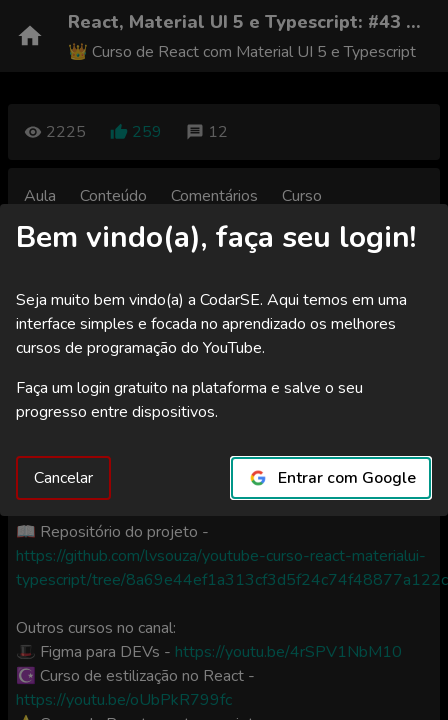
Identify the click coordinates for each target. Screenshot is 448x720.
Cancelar (63, 478)
